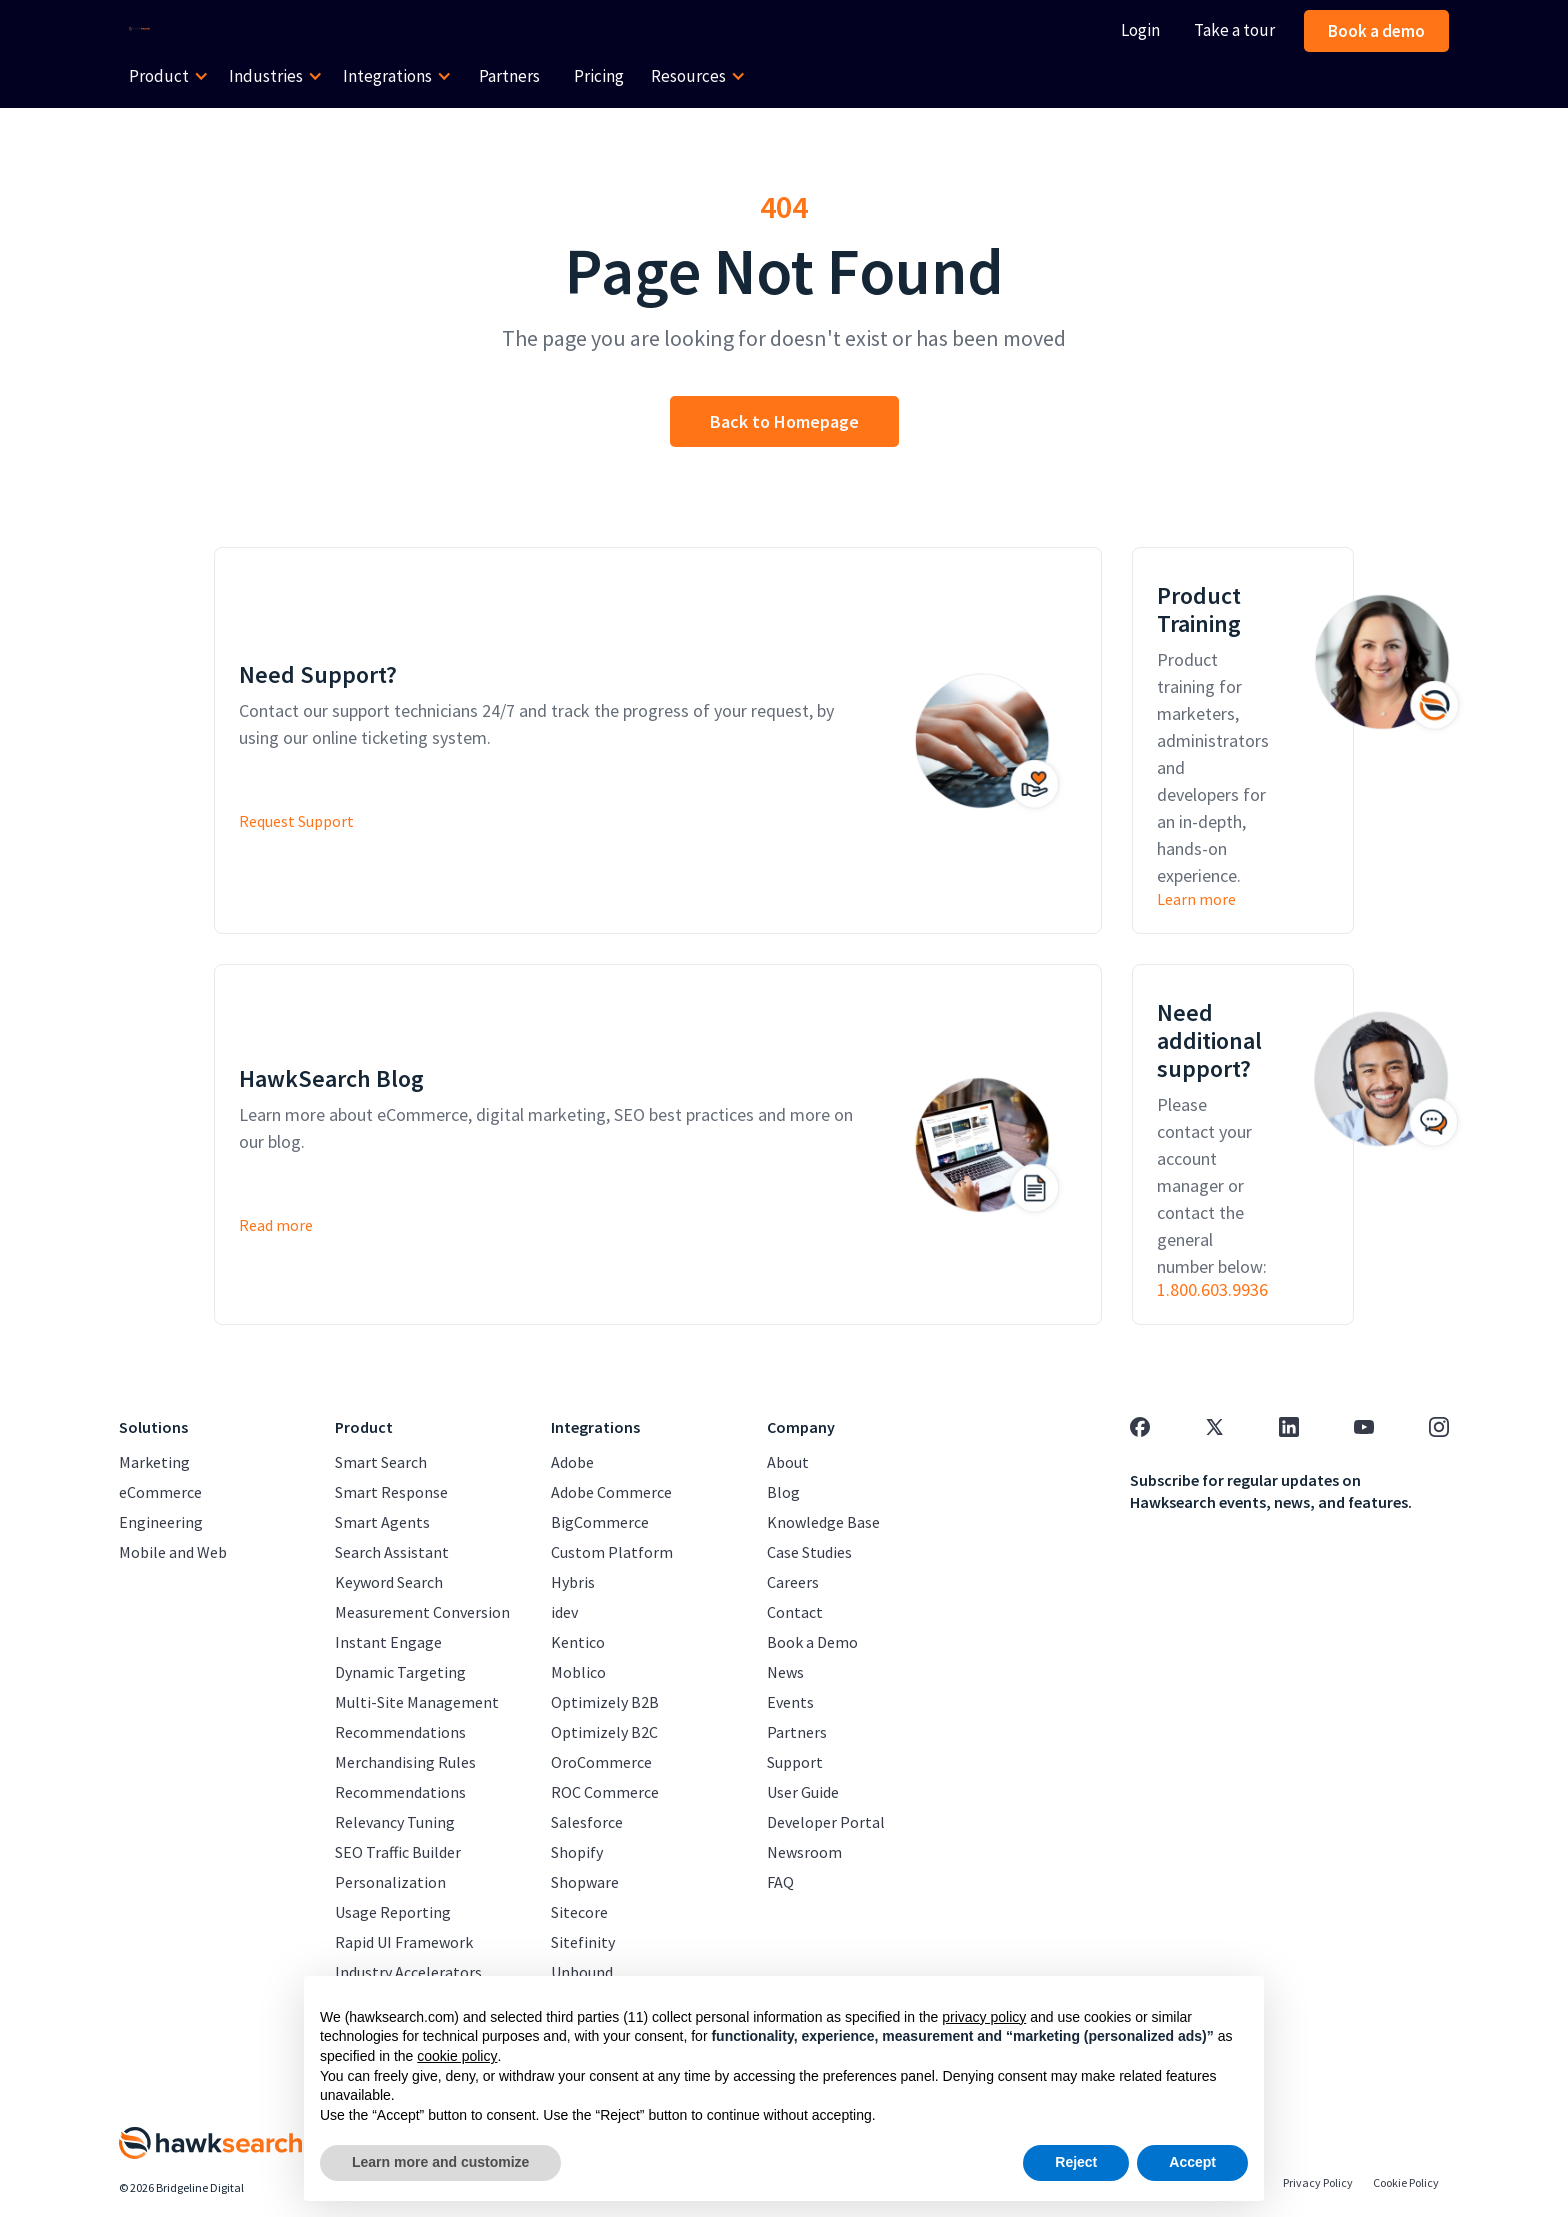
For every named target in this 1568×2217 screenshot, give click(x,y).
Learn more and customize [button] (440, 2162)
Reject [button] (1076, 2162)
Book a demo (1376, 31)
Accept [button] (1192, 2162)
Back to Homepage (784, 421)
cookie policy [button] (457, 2056)
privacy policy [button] (984, 2017)
